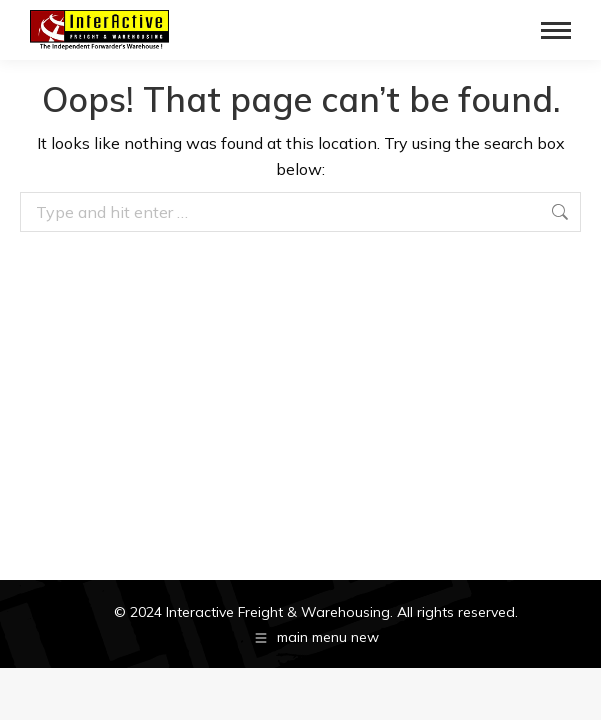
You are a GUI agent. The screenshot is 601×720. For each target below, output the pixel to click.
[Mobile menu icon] (556, 30)
